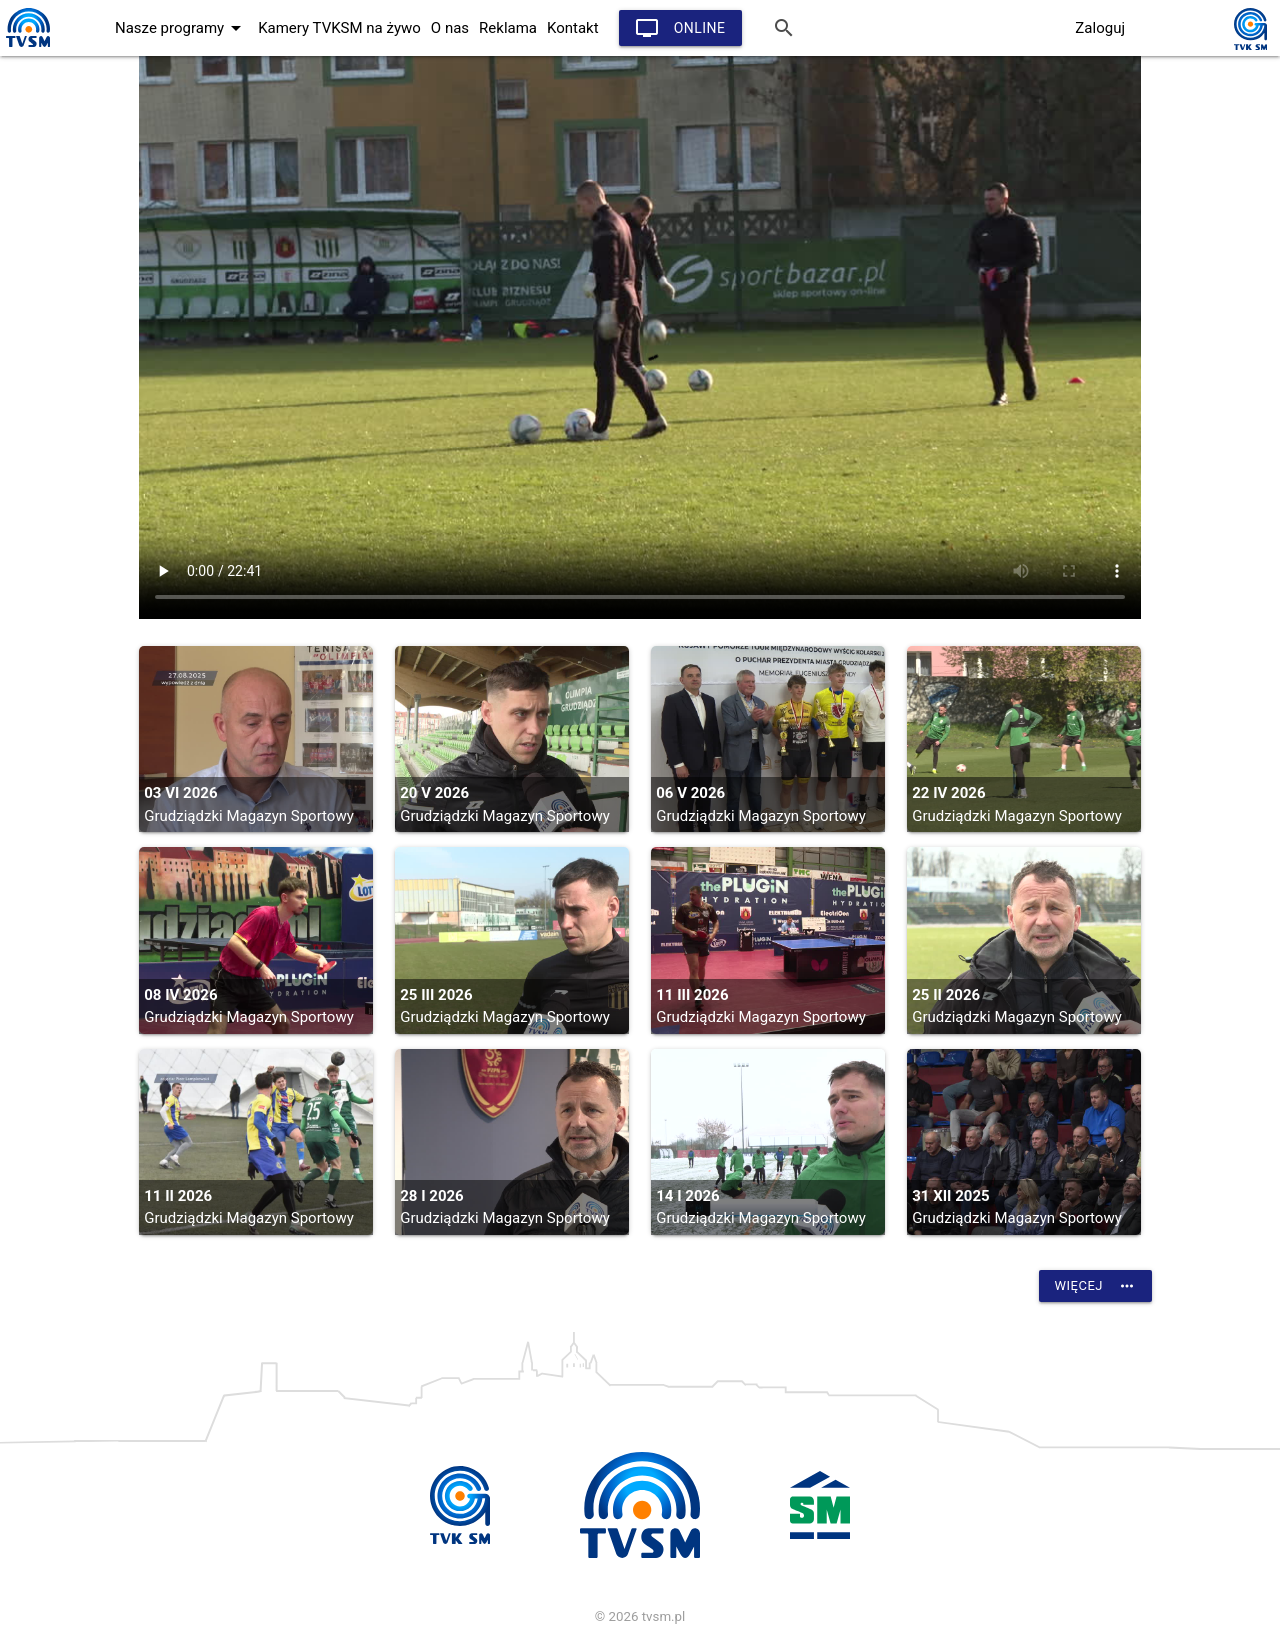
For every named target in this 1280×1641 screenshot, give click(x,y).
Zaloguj (1100, 28)
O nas (450, 28)
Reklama (508, 28)
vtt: (640, 337)
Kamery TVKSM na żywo (339, 28)
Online (680, 28)
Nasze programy (181, 28)
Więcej (1095, 1286)
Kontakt (573, 28)
